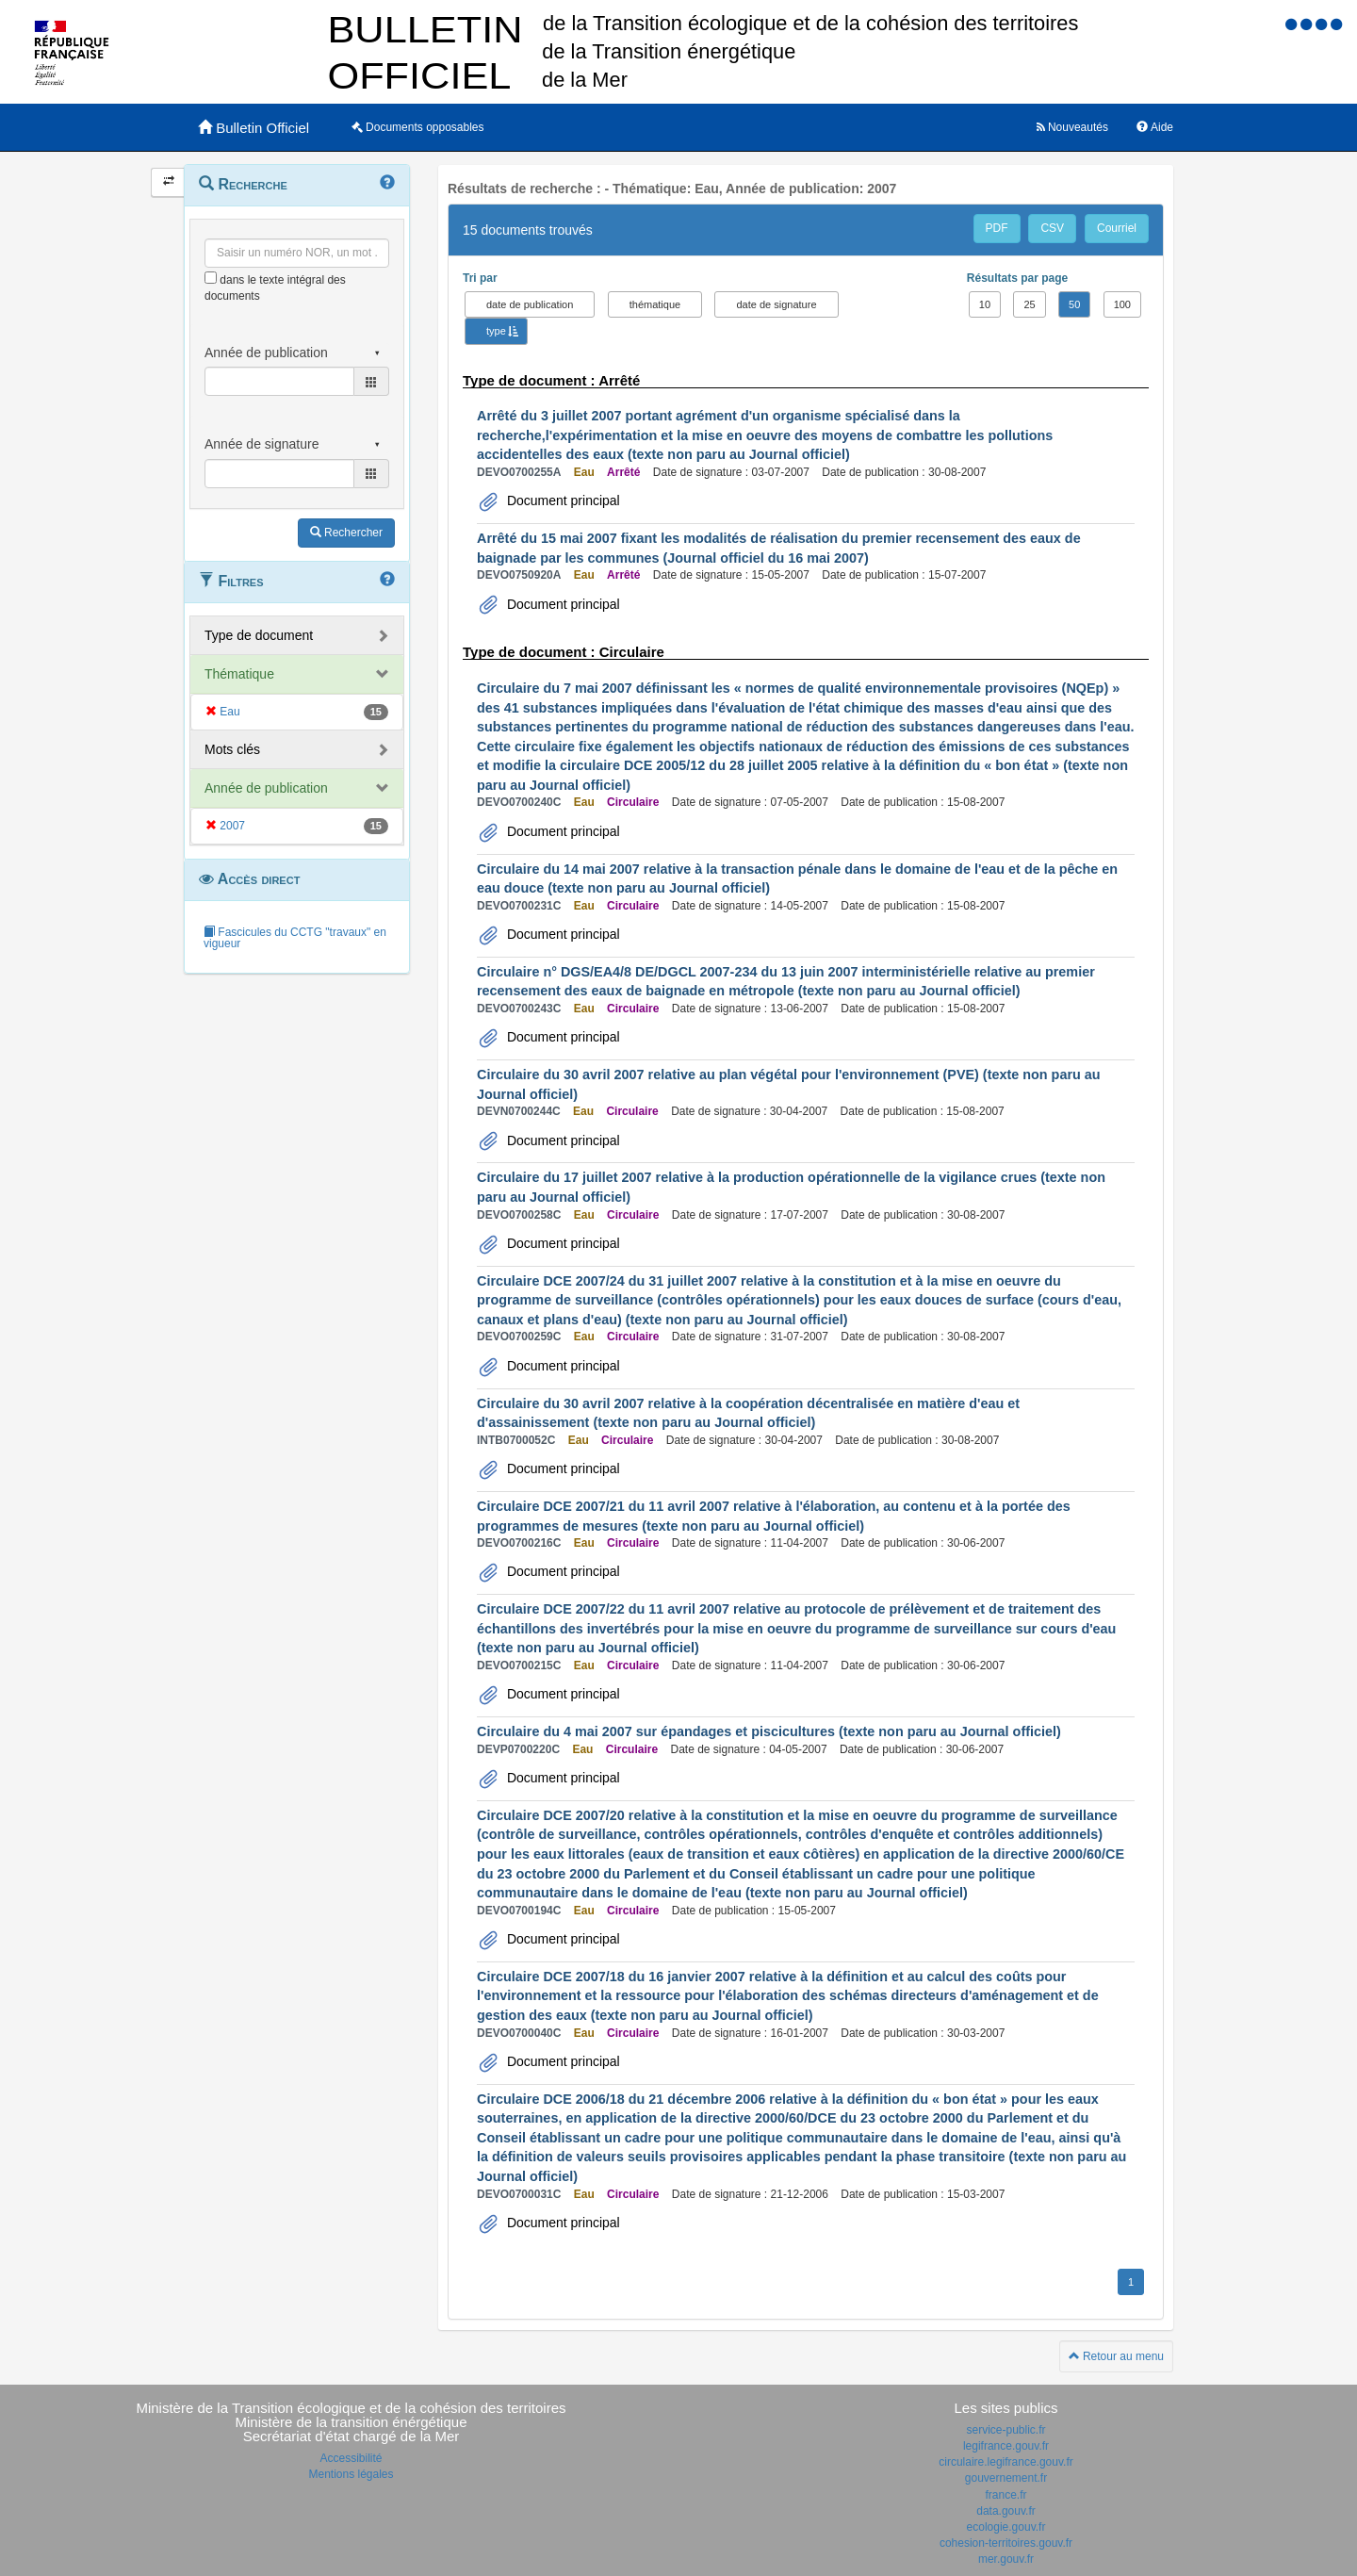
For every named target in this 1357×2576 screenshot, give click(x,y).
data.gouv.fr (1005, 2511)
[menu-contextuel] (210, 277)
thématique (654, 304)
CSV (1052, 228)
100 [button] (1122, 304)
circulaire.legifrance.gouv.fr (1006, 2462)
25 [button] (1029, 304)
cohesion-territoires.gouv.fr (1006, 2543)
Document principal (561, 500)
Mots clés (232, 749)
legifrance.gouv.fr (1006, 2446)
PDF (997, 228)
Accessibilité (350, 2458)
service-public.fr (1005, 2430)
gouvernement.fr (1006, 2478)
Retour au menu (1116, 2356)
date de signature (776, 304)
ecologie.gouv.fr (1006, 2527)
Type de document (258, 635)
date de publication (529, 304)
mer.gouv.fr (1006, 2559)
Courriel (1116, 228)
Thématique (239, 673)
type (496, 330)
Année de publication (266, 788)
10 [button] (984, 304)
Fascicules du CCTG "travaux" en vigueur (295, 938)
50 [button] (1074, 304)
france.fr (1005, 2495)
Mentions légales (350, 2474)
